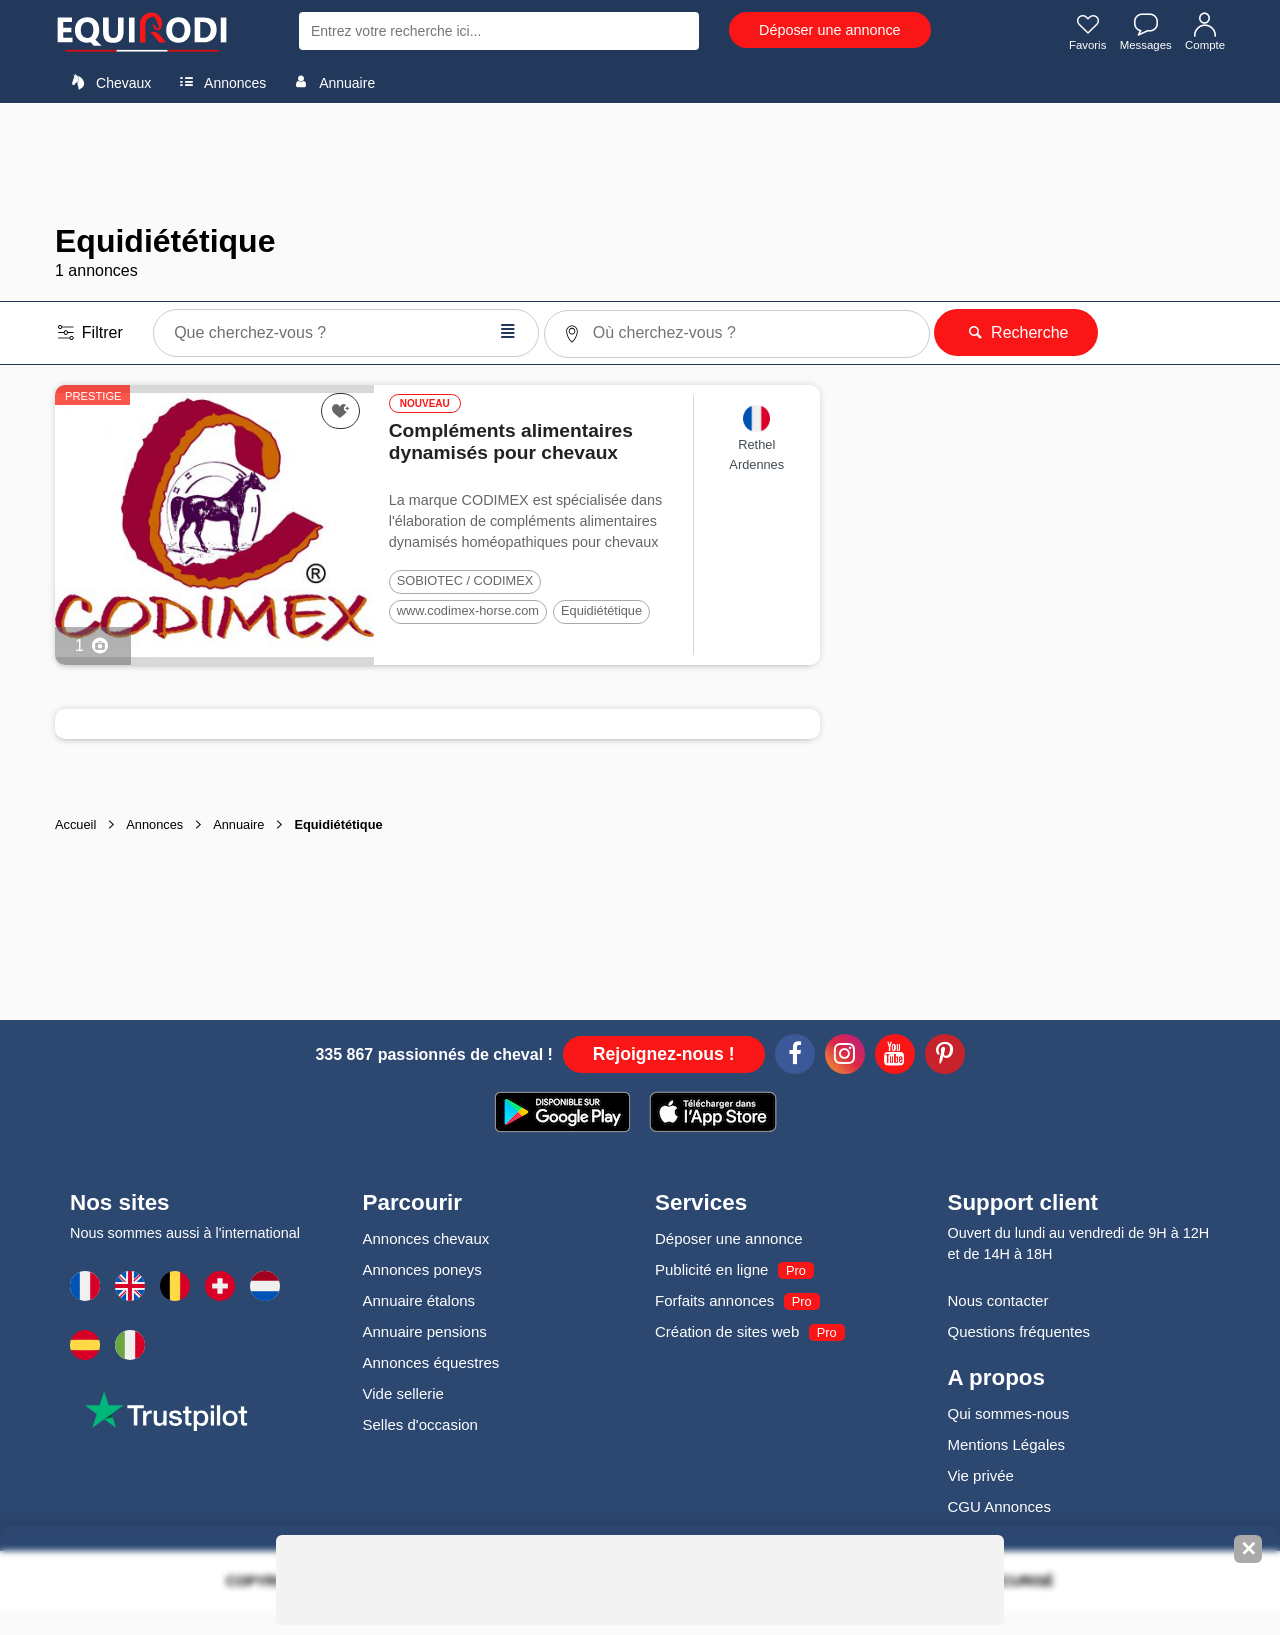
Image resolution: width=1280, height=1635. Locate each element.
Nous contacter (998, 1300)
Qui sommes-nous (1009, 1413)
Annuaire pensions (425, 1331)
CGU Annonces (999, 1506)
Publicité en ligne (711, 1269)
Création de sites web (727, 1331)
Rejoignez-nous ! (664, 1054)
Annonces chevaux (426, 1238)
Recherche (1016, 332)
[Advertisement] (640, 163)
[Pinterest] (945, 1057)
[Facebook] (795, 1057)
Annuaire (331, 82)
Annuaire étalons (419, 1300)
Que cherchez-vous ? (345, 331)
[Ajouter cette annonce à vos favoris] (340, 411)
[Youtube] (895, 1057)
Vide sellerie (403, 1393)
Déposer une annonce (830, 30)
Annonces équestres (431, 1362)
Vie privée (981, 1475)
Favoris (1081, 33)
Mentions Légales (1007, 1444)
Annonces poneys (422, 1269)
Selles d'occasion (420, 1424)
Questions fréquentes (1019, 1331)
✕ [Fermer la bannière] (1248, 1549)
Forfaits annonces (714, 1300)
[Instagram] (845, 1057)
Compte (1204, 33)
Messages (1142, 33)
